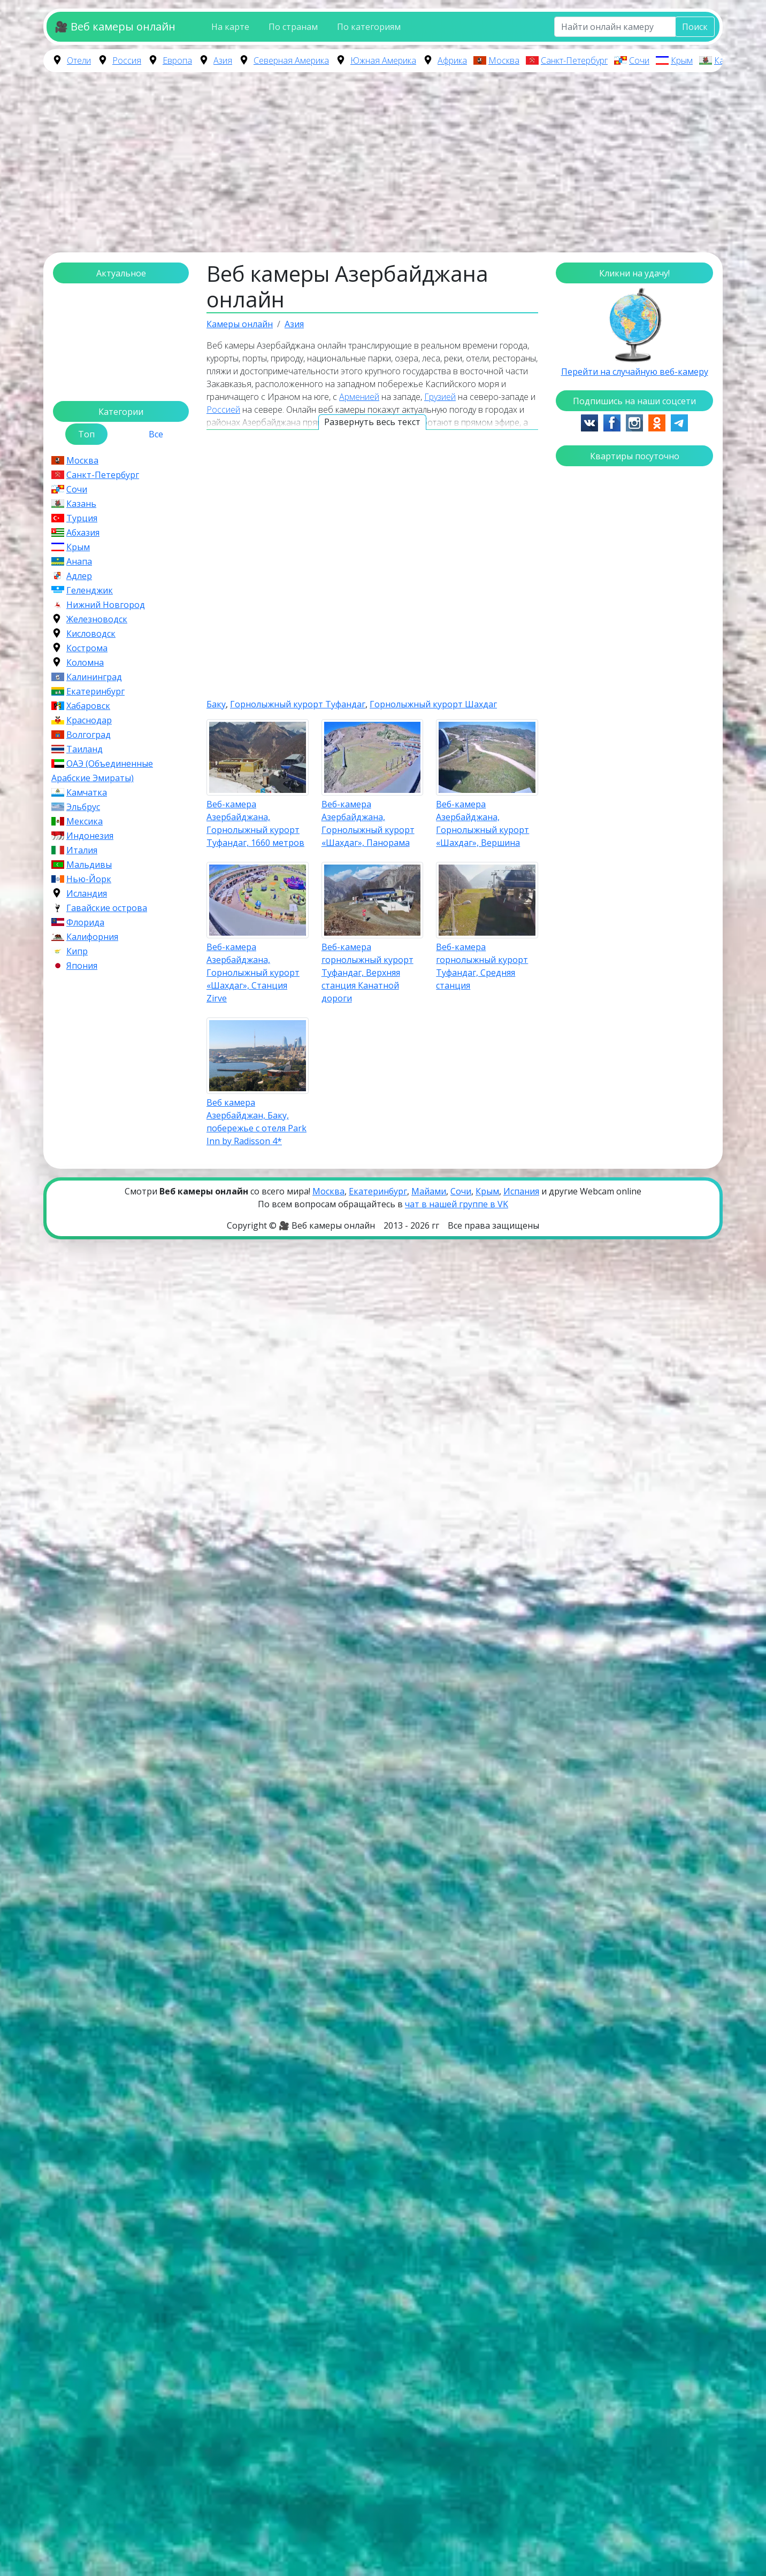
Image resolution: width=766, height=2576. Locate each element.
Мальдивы (89, 864)
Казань (728, 60)
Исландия (86, 893)
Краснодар (89, 720)
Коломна (85, 662)
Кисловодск (91, 633)
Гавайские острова (106, 908)
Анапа (79, 561)
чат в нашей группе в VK (456, 1204)
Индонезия (89, 836)
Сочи (639, 60)
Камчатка (86, 792)
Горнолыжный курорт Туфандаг (297, 704)
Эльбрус (83, 807)
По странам (293, 27)
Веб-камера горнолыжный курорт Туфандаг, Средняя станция (482, 966)
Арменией (359, 397)
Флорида (85, 922)
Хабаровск (88, 706)
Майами (428, 1191)
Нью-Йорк (88, 879)
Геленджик (89, 590)
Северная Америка (291, 60)
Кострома (87, 648)
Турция (81, 518)
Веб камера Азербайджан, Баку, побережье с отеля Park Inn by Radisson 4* (256, 1122)
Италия (81, 850)
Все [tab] (156, 434)
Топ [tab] (86, 434)
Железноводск (96, 619)
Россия (126, 60)
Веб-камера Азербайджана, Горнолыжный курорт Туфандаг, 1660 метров (255, 823)
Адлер (79, 576)
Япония (81, 965)
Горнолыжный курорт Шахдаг (433, 704)
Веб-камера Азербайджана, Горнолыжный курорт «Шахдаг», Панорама (368, 823)
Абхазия (82, 532)
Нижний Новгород (105, 605)
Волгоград (88, 735)
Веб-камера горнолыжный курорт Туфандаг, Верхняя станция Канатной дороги (367, 972)
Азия (222, 60)
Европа (177, 60)
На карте (230, 27)
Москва (503, 60)
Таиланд (84, 749)
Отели (79, 60)
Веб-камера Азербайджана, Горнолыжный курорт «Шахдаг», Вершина (482, 823)
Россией (223, 409)
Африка (452, 60)
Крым (682, 60)
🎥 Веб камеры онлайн (115, 26)
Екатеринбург (95, 691)
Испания (521, 1191)
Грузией (440, 397)
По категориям (369, 27)
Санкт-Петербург (574, 60)
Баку (216, 704)
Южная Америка (383, 60)
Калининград (94, 677)
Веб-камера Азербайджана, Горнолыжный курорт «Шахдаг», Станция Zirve (253, 972)
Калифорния (92, 937)
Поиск (695, 27)
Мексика (84, 821)
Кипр (77, 951)
